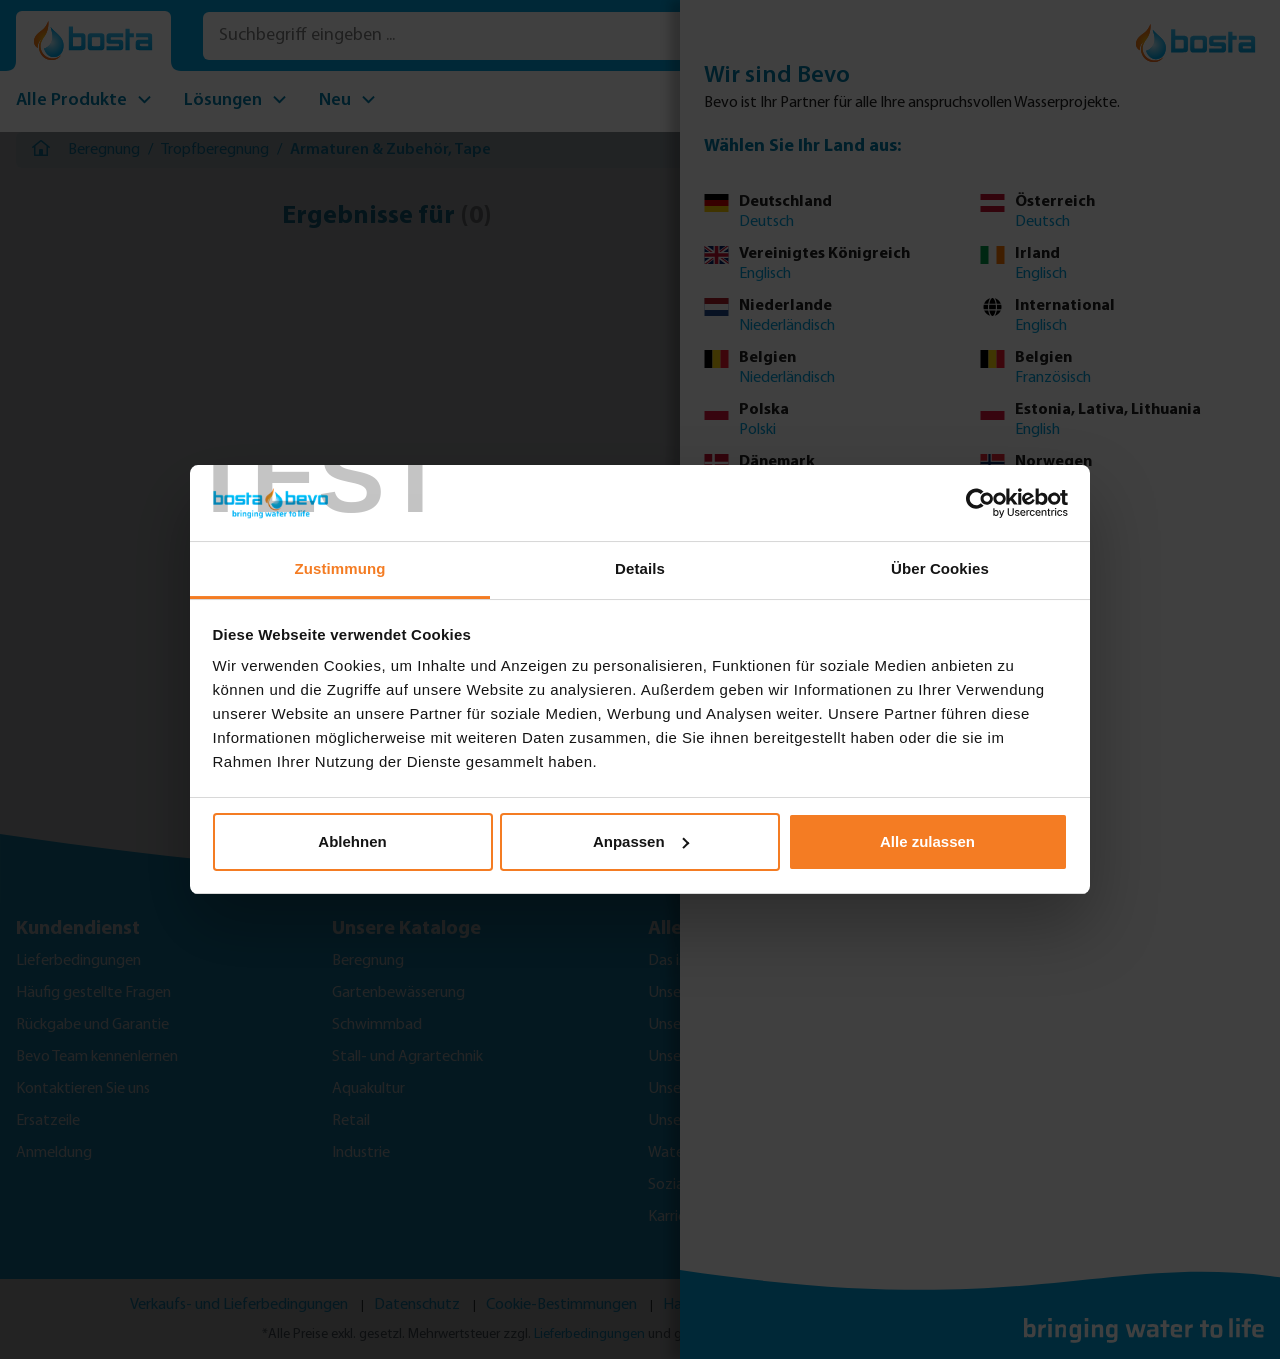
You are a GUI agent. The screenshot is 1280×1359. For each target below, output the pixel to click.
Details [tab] (640, 568)
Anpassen (641, 841)
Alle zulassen (927, 841)
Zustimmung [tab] (340, 568)
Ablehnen (352, 841)
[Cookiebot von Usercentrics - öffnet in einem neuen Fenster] (980, 503)
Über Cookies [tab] (940, 568)
